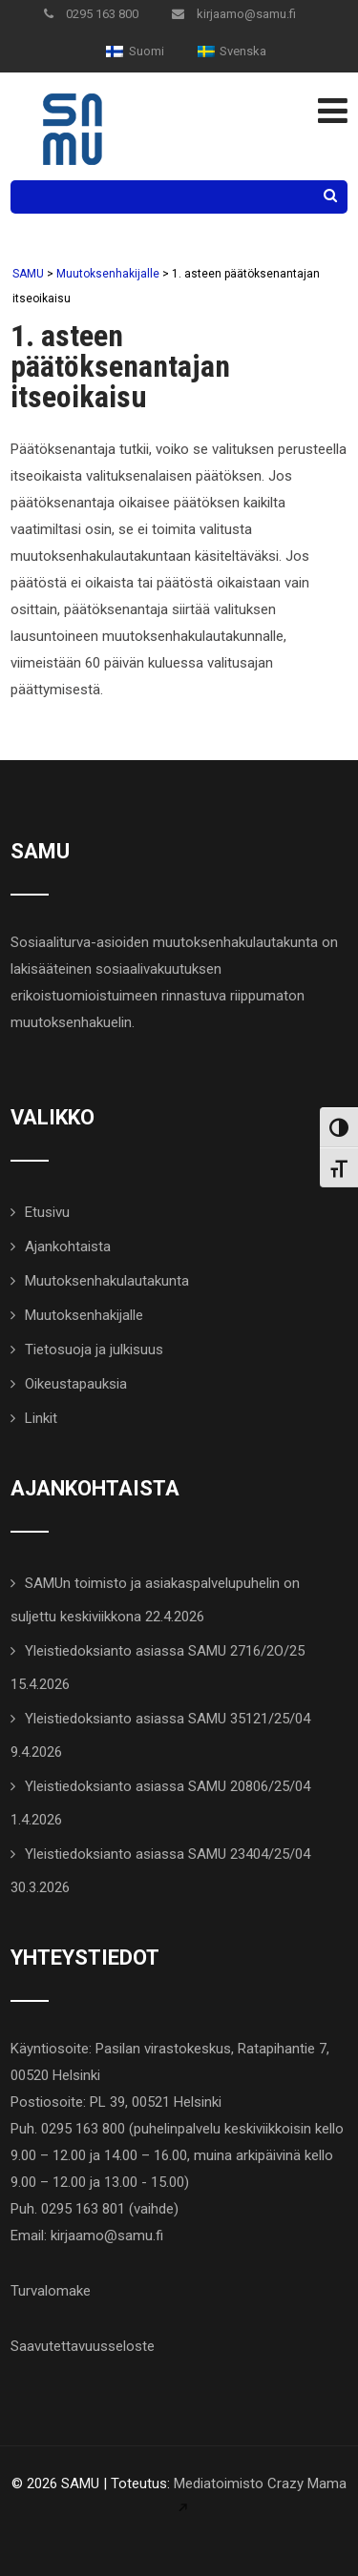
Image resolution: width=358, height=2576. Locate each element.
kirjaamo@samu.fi (234, 14)
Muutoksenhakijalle (84, 1315)
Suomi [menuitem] (146, 51)
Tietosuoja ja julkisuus (94, 1349)
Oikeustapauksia (76, 1383)
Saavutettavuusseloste (83, 2346)
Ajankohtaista (68, 1246)
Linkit (41, 1418)
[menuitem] (134, 51)
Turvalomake (51, 2290)
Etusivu (47, 1212)
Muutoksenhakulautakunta (107, 1280)
